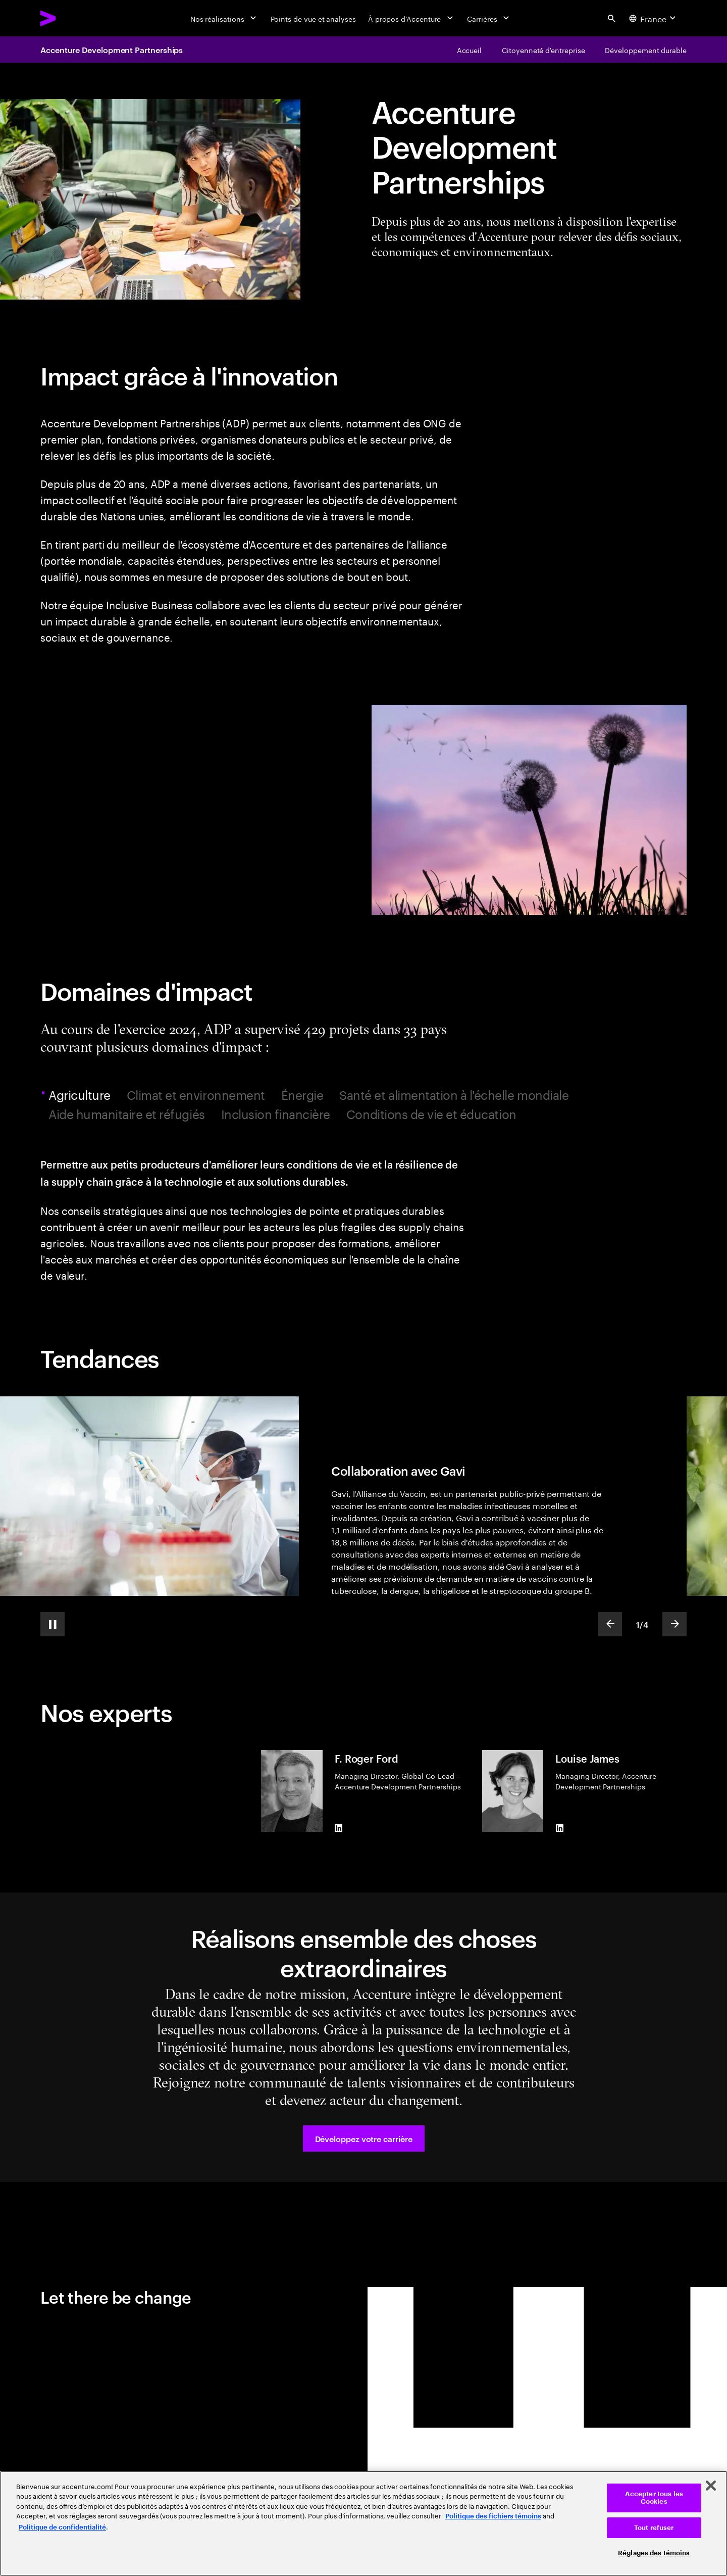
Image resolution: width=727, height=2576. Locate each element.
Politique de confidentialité (62, 2527)
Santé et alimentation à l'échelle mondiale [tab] (453, 1094)
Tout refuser (654, 2527)
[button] (364, 2138)
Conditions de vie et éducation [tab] (431, 1113)
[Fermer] (711, 2485)
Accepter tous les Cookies (654, 2498)
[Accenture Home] (71, 18)
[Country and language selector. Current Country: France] (654, 18)
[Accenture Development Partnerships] (469, 49)
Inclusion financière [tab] (275, 1113)
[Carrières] (489, 18)
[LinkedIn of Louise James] (559, 1828)
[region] (363, 2523)
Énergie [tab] (302, 1094)
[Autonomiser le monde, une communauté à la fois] (543, 49)
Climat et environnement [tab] (196, 1094)
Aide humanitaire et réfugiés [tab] (126, 1113)
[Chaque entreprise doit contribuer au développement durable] (646, 49)
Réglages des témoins (654, 2553)
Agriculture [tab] (81, 1094)
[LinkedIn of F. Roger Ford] (339, 1828)
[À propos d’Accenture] (411, 18)
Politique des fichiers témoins (493, 2516)
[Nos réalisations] (224, 18)
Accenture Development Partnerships (111, 49)
